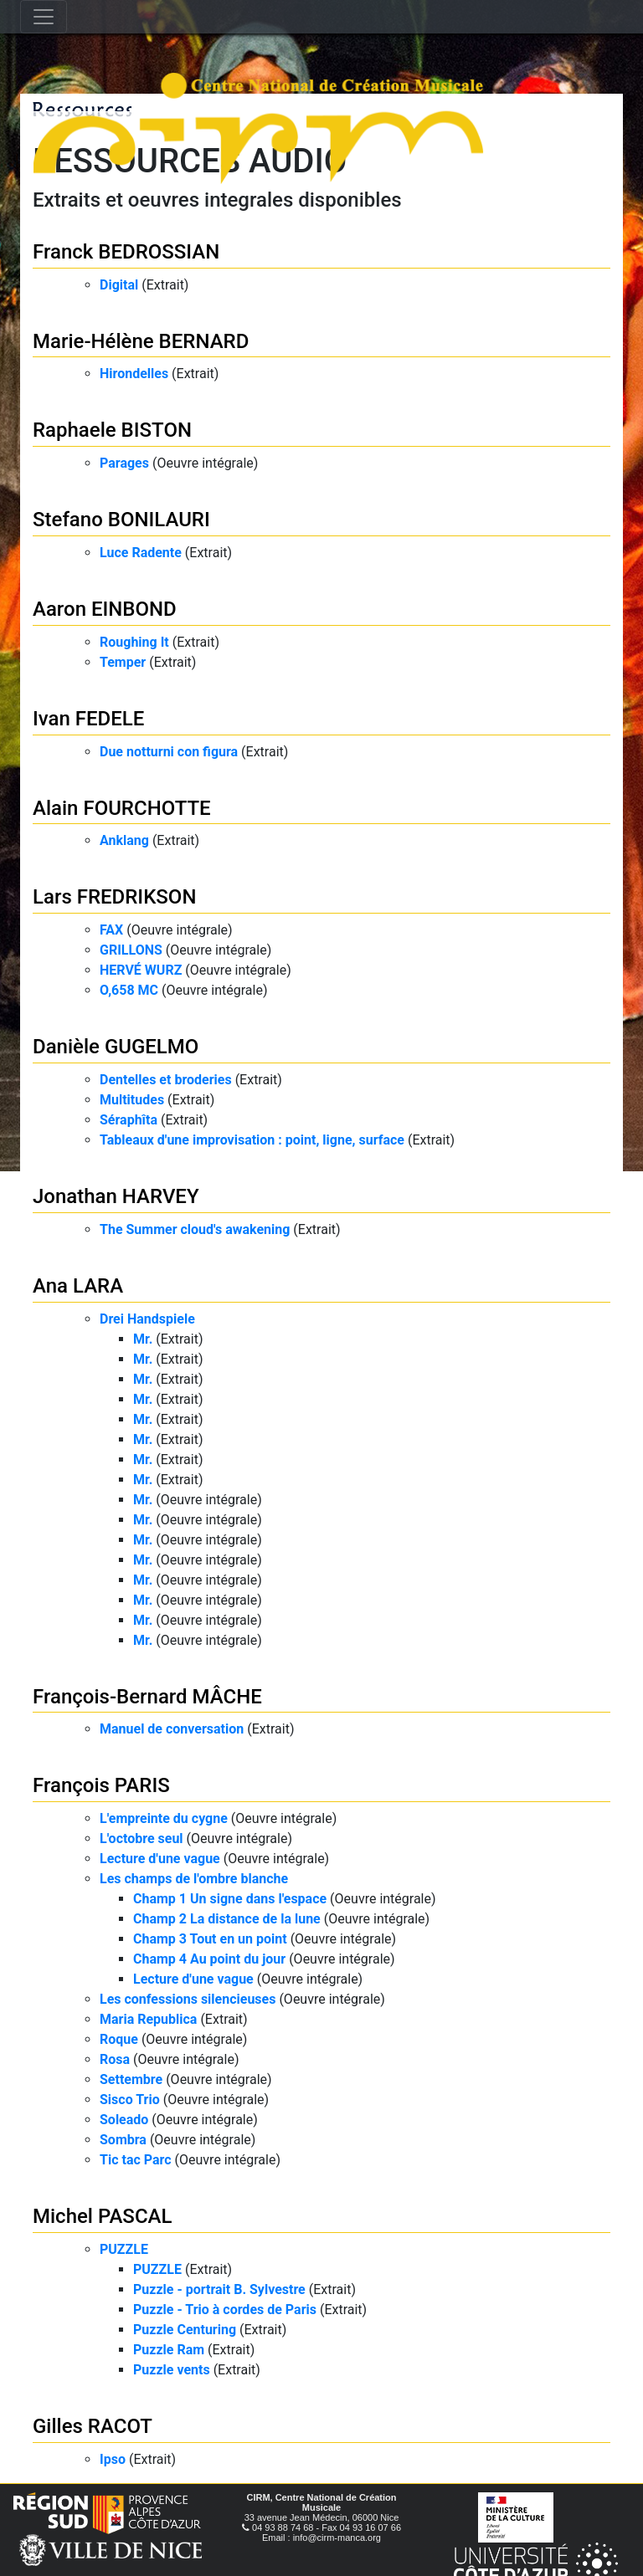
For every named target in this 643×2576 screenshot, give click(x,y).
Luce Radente (141, 553)
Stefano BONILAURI (121, 519)
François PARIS (101, 1785)
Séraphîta (128, 1120)
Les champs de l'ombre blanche (194, 1879)
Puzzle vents (171, 2370)
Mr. (142, 1339)
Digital (119, 285)
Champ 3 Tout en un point (210, 1939)
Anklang (124, 840)
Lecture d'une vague (160, 1859)
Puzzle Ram (168, 2350)
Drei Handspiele (147, 1319)
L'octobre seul (141, 1838)
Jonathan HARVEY (116, 1196)
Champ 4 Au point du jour (209, 1959)
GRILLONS (131, 950)
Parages (124, 463)
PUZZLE (124, 2249)
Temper (123, 662)
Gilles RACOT (92, 2426)
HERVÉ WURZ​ (141, 970)
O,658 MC (129, 990)
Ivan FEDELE (88, 718)
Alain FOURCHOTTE (122, 808)
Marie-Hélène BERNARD (141, 341)
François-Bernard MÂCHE (147, 1696)
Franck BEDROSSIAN (126, 252)
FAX (111, 930)
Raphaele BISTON (112, 430)
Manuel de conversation (172, 1729)
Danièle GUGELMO (115, 1046)
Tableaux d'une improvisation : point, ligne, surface (252, 1140)
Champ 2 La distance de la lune (227, 1919)
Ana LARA (78, 1286)
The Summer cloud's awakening (195, 1229)
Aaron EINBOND (105, 609)
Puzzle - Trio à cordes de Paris (224, 2309)
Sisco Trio (130, 2099)
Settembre (131, 2079)
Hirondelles (134, 374)
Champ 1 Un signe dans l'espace (230, 1899)
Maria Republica (148, 2019)
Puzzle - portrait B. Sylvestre (219, 2289)
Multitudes (132, 1100)
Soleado (124, 2120)
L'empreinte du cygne (164, 1818)
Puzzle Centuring (184, 2330)
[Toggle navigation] (43, 16)
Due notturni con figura (169, 752)
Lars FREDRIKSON (114, 897)
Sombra (123, 2140)
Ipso (113, 2459)
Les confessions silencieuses (187, 1999)
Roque (119, 2039)
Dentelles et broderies (166, 1080)
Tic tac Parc (136, 2160)
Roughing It (134, 642)
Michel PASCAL (102, 2216)
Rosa (115, 2059)
